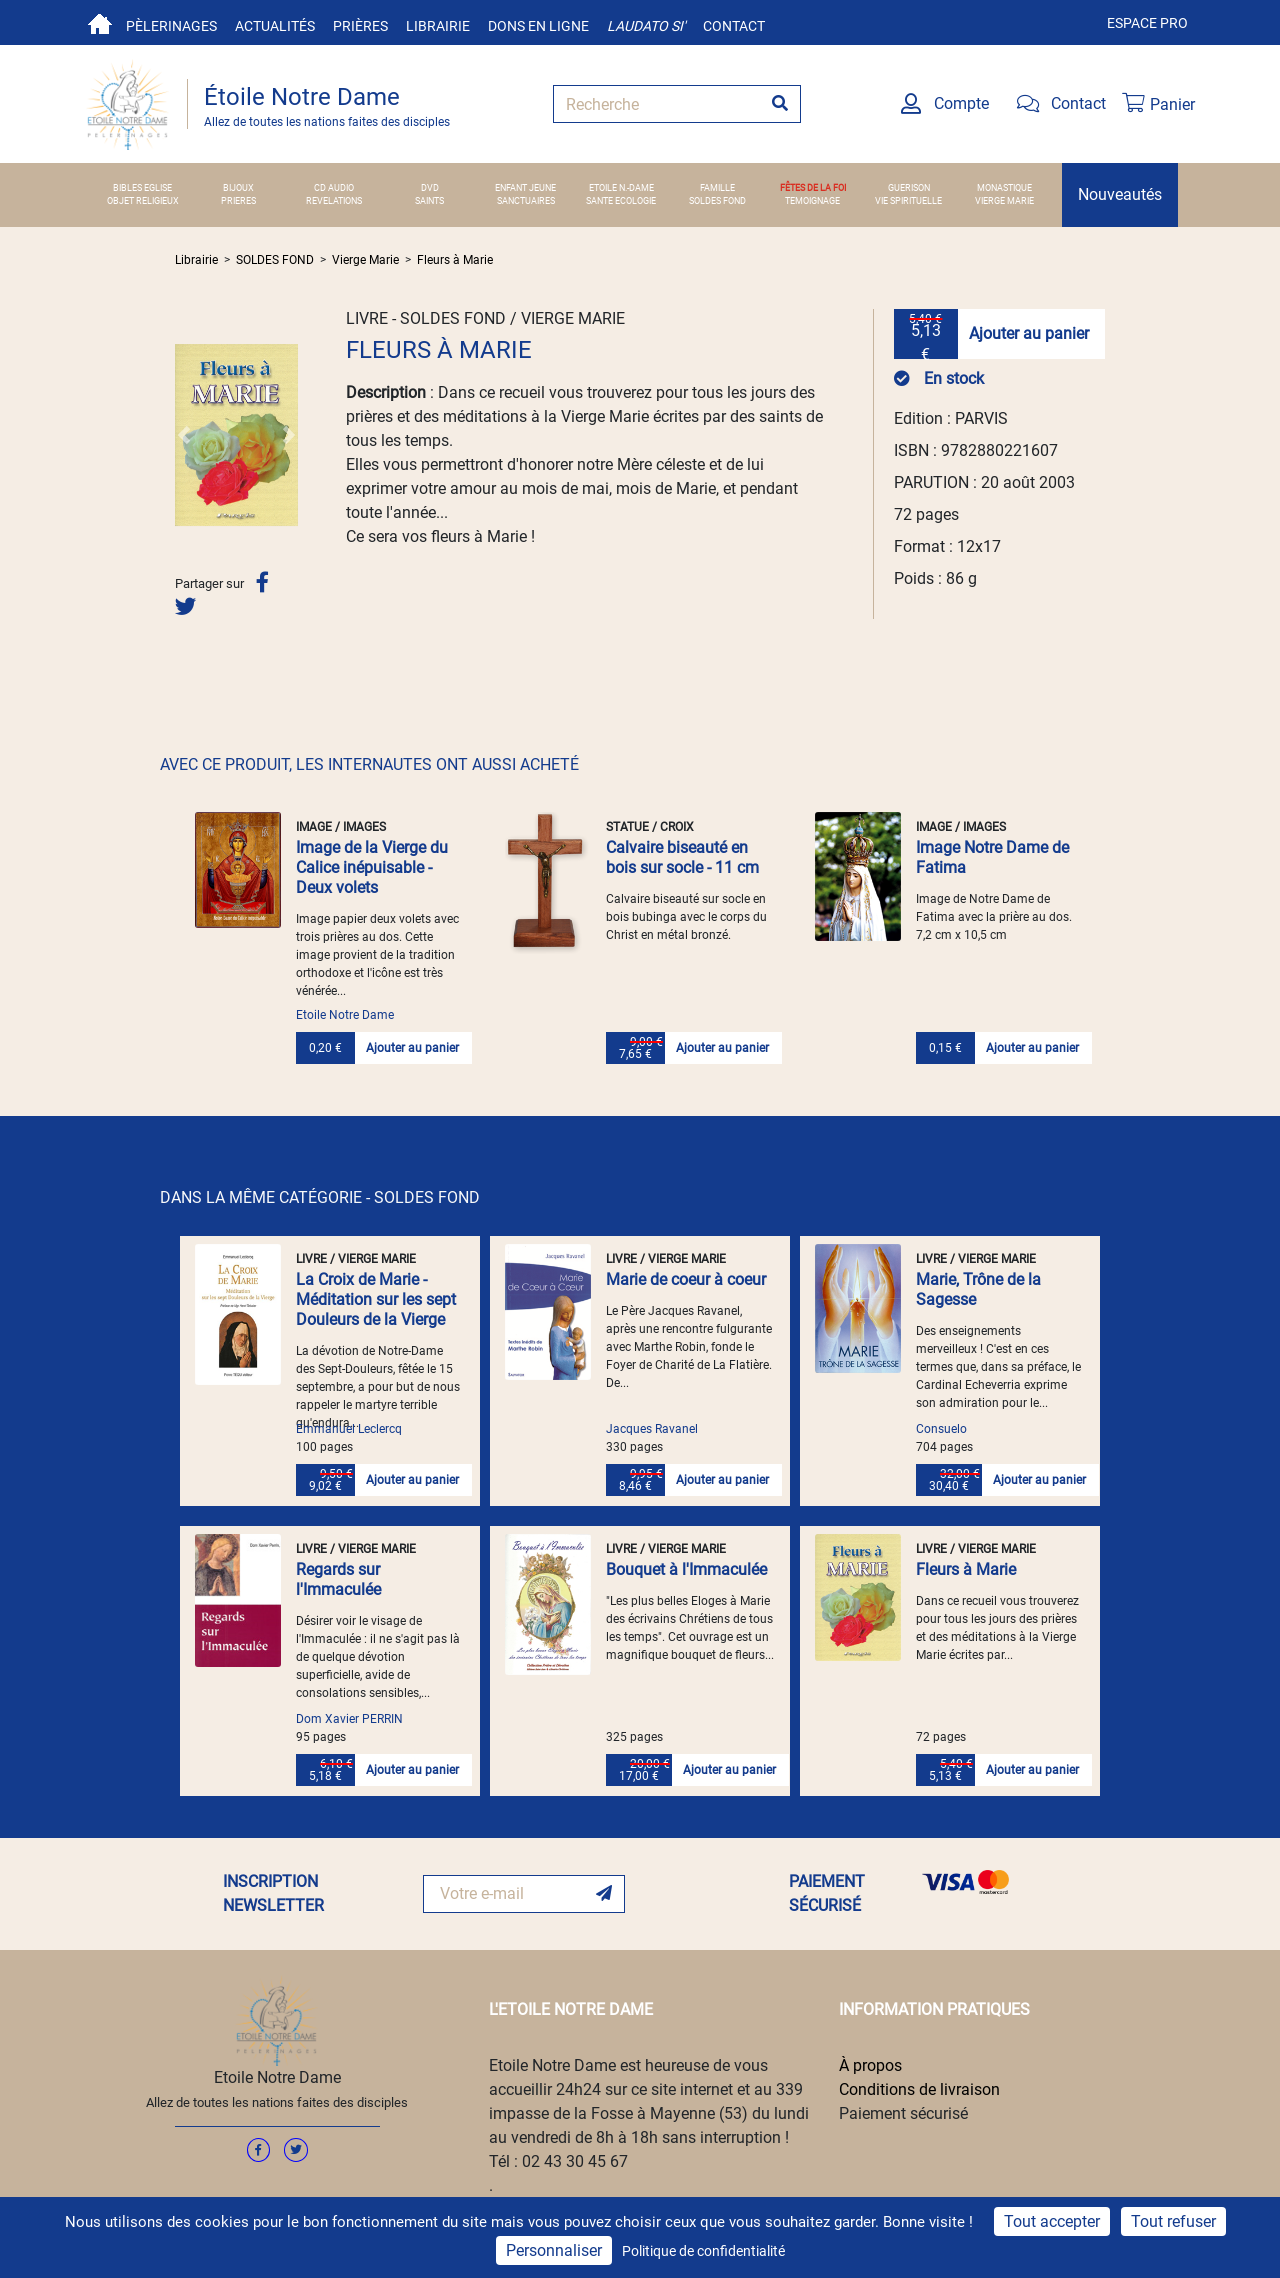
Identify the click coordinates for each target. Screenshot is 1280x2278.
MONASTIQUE (1004, 188)
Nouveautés (1120, 194)
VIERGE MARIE (1004, 201)
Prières (360, 26)
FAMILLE (717, 188)
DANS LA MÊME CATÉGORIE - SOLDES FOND (320, 1197)
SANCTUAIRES (526, 201)
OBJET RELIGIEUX (143, 201)
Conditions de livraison (919, 2089)
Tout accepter (1052, 2221)
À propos (870, 2065)
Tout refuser (1173, 2221)
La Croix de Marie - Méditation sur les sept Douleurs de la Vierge (376, 1299)
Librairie (438, 26)
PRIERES (238, 201)
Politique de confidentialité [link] (703, 2251)
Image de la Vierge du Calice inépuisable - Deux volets (372, 867)
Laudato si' (646, 26)
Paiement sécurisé (903, 2113)
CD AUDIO (334, 188)
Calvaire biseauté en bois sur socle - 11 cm (682, 857)
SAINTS (429, 201)
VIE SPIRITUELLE (908, 201)
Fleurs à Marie (455, 260)
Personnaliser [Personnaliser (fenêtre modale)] (554, 2250)
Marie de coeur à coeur (686, 1279)
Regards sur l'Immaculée (338, 1579)
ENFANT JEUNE (525, 188)
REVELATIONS (334, 201)
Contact (734, 26)
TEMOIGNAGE (812, 201)
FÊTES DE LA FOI (813, 188)
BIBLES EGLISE (142, 188)
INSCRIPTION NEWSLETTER (273, 1893)
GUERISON (909, 188)
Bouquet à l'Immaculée (686, 1569)
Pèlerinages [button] (171, 26)
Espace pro (1147, 23)
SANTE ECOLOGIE (621, 201)
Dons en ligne (538, 26)
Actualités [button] (275, 26)
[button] (184, 435)
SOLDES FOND (717, 201)
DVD (430, 188)
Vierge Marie (365, 260)
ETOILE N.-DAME (621, 188)
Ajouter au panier (1029, 333)
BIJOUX (238, 188)
